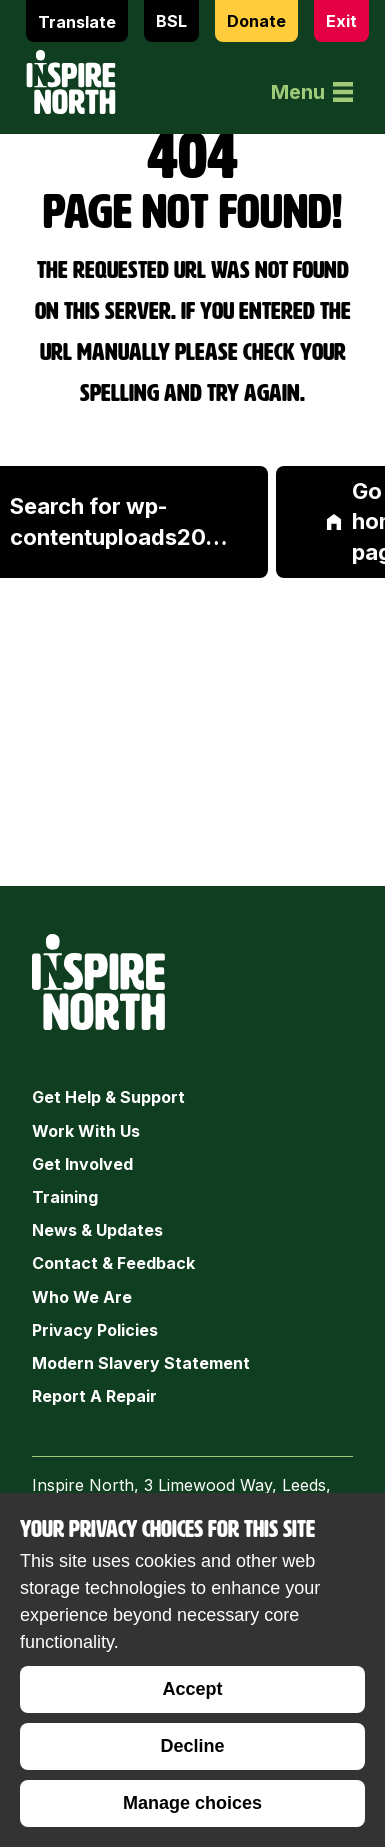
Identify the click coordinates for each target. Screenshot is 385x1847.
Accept (192, 1689)
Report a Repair (94, 1396)
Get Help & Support (108, 1097)
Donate (256, 21)
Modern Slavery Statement (141, 1363)
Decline (192, 1746)
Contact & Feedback (113, 1263)
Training (65, 1197)
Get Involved (82, 1164)
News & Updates (97, 1230)
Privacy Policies (95, 1330)
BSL (171, 21)
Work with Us (86, 1131)
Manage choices (192, 1803)
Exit (341, 21)
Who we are (82, 1297)
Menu (312, 92)
